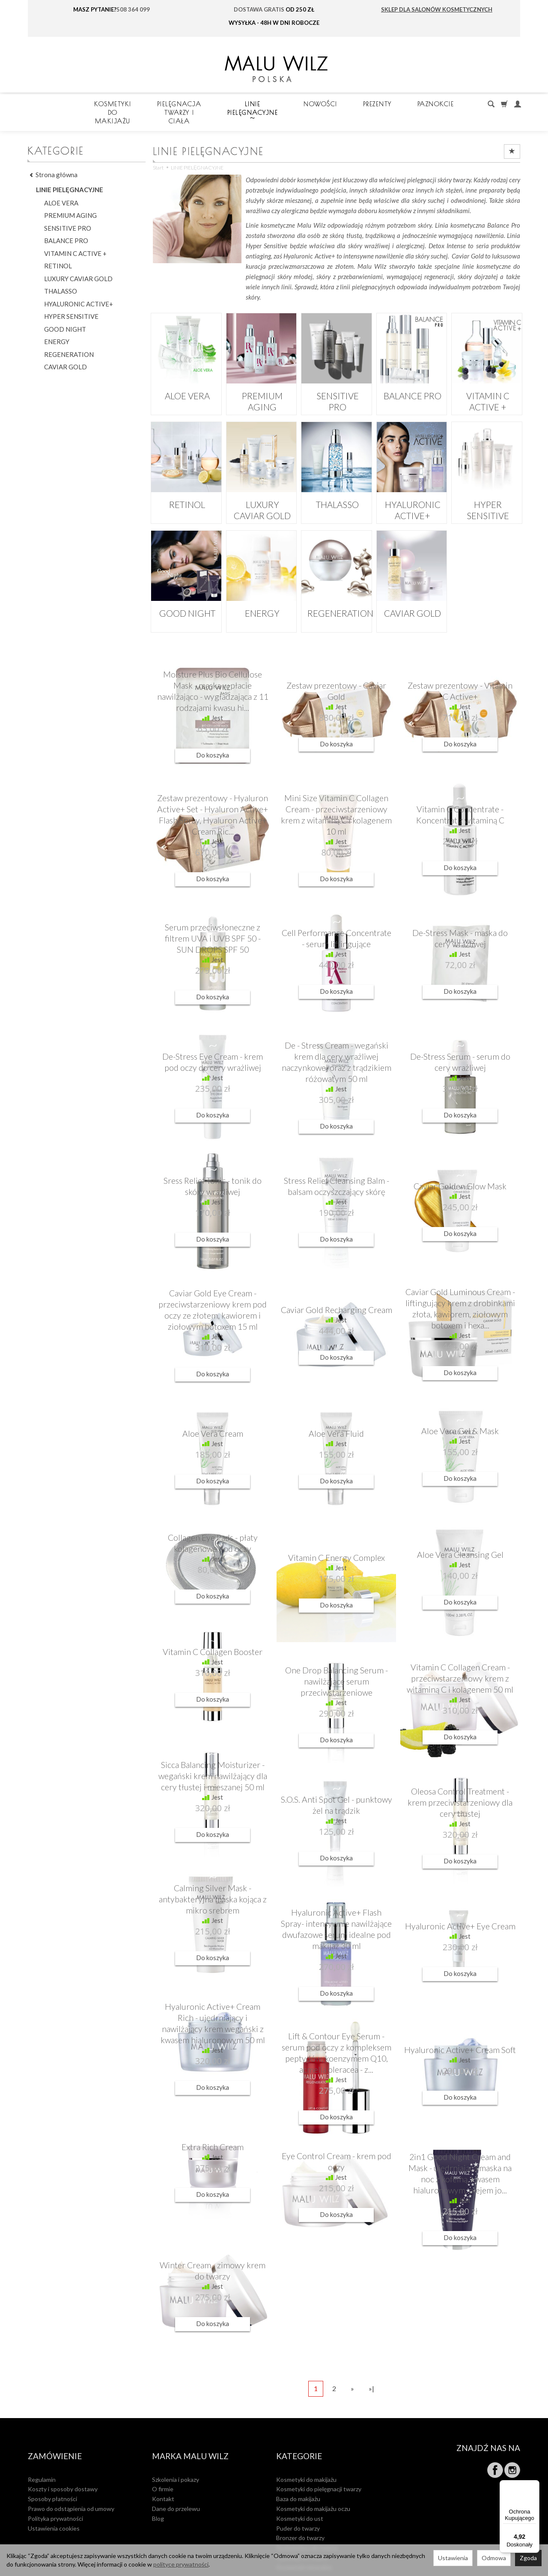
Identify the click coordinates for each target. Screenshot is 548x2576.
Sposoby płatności (52, 2468)
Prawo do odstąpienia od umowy (71, 2477)
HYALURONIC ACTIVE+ (412, 490)
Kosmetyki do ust (299, 2487)
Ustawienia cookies (54, 2497)
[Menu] (534, 2485)
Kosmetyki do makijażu (153, 103)
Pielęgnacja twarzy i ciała (273, 103)
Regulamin (42, 2448)
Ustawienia (453, 2557)
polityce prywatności (180, 2564)
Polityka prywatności (55, 2487)
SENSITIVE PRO (336, 377)
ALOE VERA (186, 377)
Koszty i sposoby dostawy (63, 2458)
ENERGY (261, 594)
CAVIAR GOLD (411, 594)
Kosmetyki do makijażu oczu (313, 2477)
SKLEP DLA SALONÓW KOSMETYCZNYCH (436, 9)
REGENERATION (336, 594)
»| (371, 2371)
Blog (158, 2487)
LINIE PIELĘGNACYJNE (384, 103)
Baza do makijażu (298, 2468)
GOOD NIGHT (186, 594)
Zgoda (528, 2557)
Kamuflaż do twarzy (302, 2526)
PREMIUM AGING (261, 377)
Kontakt (163, 2468)
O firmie (162, 2458)
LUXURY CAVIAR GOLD (261, 490)
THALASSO (336, 486)
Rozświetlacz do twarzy (307, 2516)
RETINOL (186, 486)
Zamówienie (55, 2431)
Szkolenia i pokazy (175, 2448)
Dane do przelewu (176, 2477)
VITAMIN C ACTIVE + (487, 377)
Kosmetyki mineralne (304, 2536)
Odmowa (494, 2557)
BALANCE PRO (411, 377)
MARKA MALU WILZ (190, 2431)
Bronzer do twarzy (300, 2507)
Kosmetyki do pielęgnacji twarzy (318, 2458)
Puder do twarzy (298, 2497)
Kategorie (299, 2431)
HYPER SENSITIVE (486, 486)
